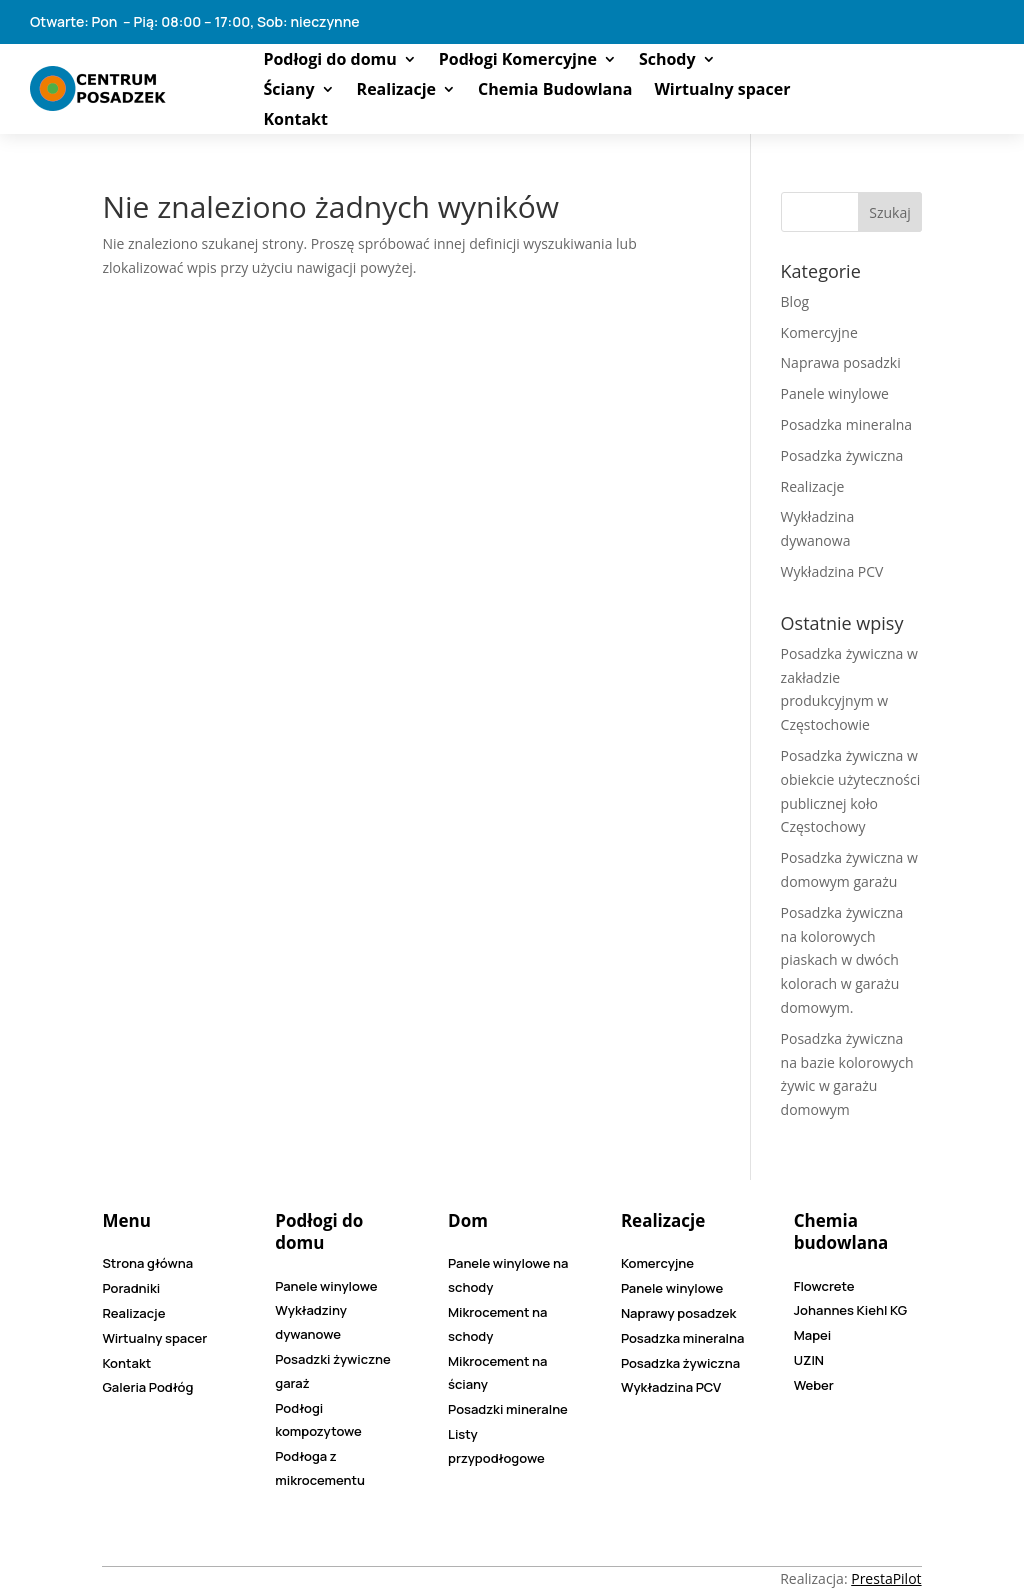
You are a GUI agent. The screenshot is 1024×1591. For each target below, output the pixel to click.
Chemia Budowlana (555, 91)
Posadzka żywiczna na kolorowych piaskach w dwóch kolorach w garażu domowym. (842, 960)
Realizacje (396, 91)
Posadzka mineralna (847, 424)
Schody (667, 61)
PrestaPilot (886, 1578)
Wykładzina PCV (832, 571)
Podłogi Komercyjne (518, 61)
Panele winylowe (835, 393)
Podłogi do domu (329, 61)
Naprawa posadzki (841, 362)
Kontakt (295, 121)
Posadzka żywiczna (842, 455)
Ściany (288, 91)
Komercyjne (819, 332)
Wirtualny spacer (722, 91)
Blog (795, 301)
